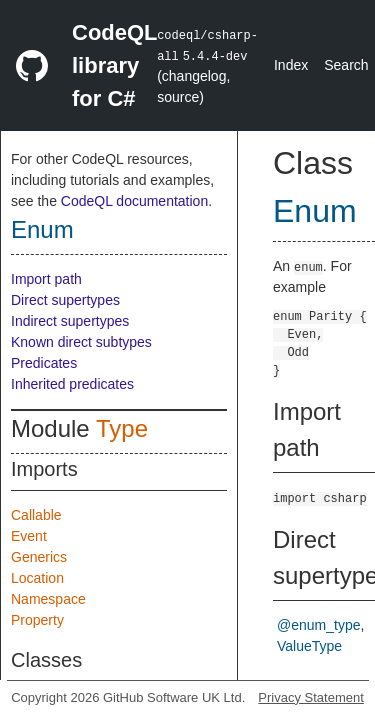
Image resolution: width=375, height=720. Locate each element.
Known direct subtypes (81, 342)
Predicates (44, 363)
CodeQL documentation (134, 201)
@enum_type (318, 625)
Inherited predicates (72, 384)
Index (291, 65)
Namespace (48, 599)
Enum (42, 229)
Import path (46, 279)
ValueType (309, 646)
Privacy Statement (311, 697)
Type (122, 428)
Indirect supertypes (70, 321)
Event (29, 536)
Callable (36, 515)
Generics (39, 557)
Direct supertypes (65, 300)
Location (37, 578)
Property (37, 620)
